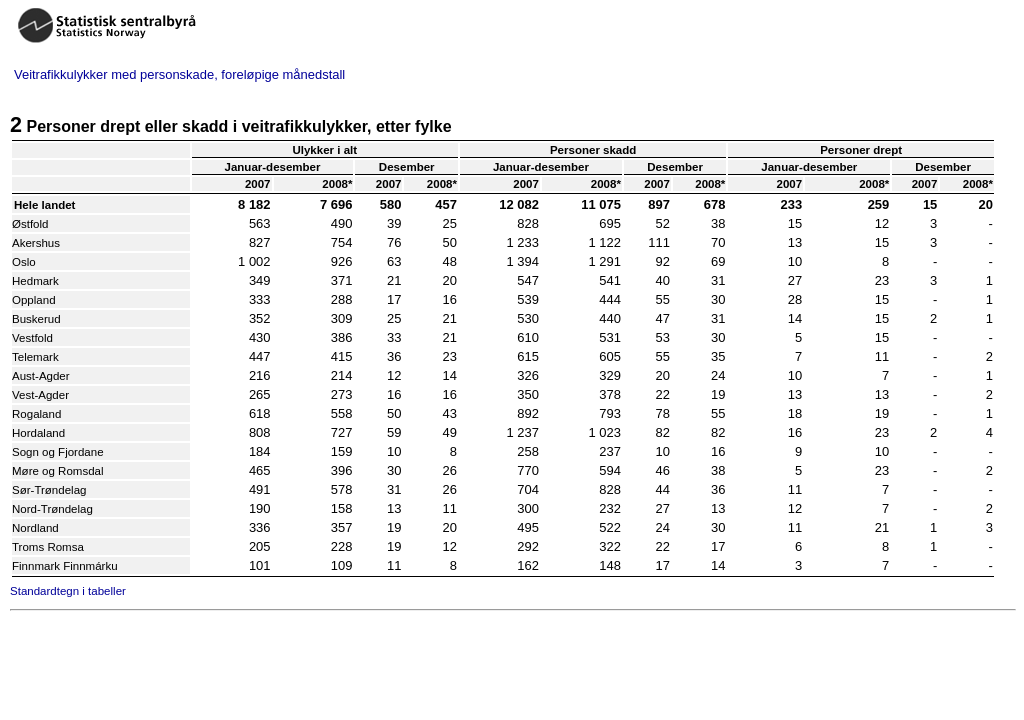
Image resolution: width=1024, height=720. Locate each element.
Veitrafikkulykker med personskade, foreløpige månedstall (179, 74)
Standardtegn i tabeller (68, 591)
